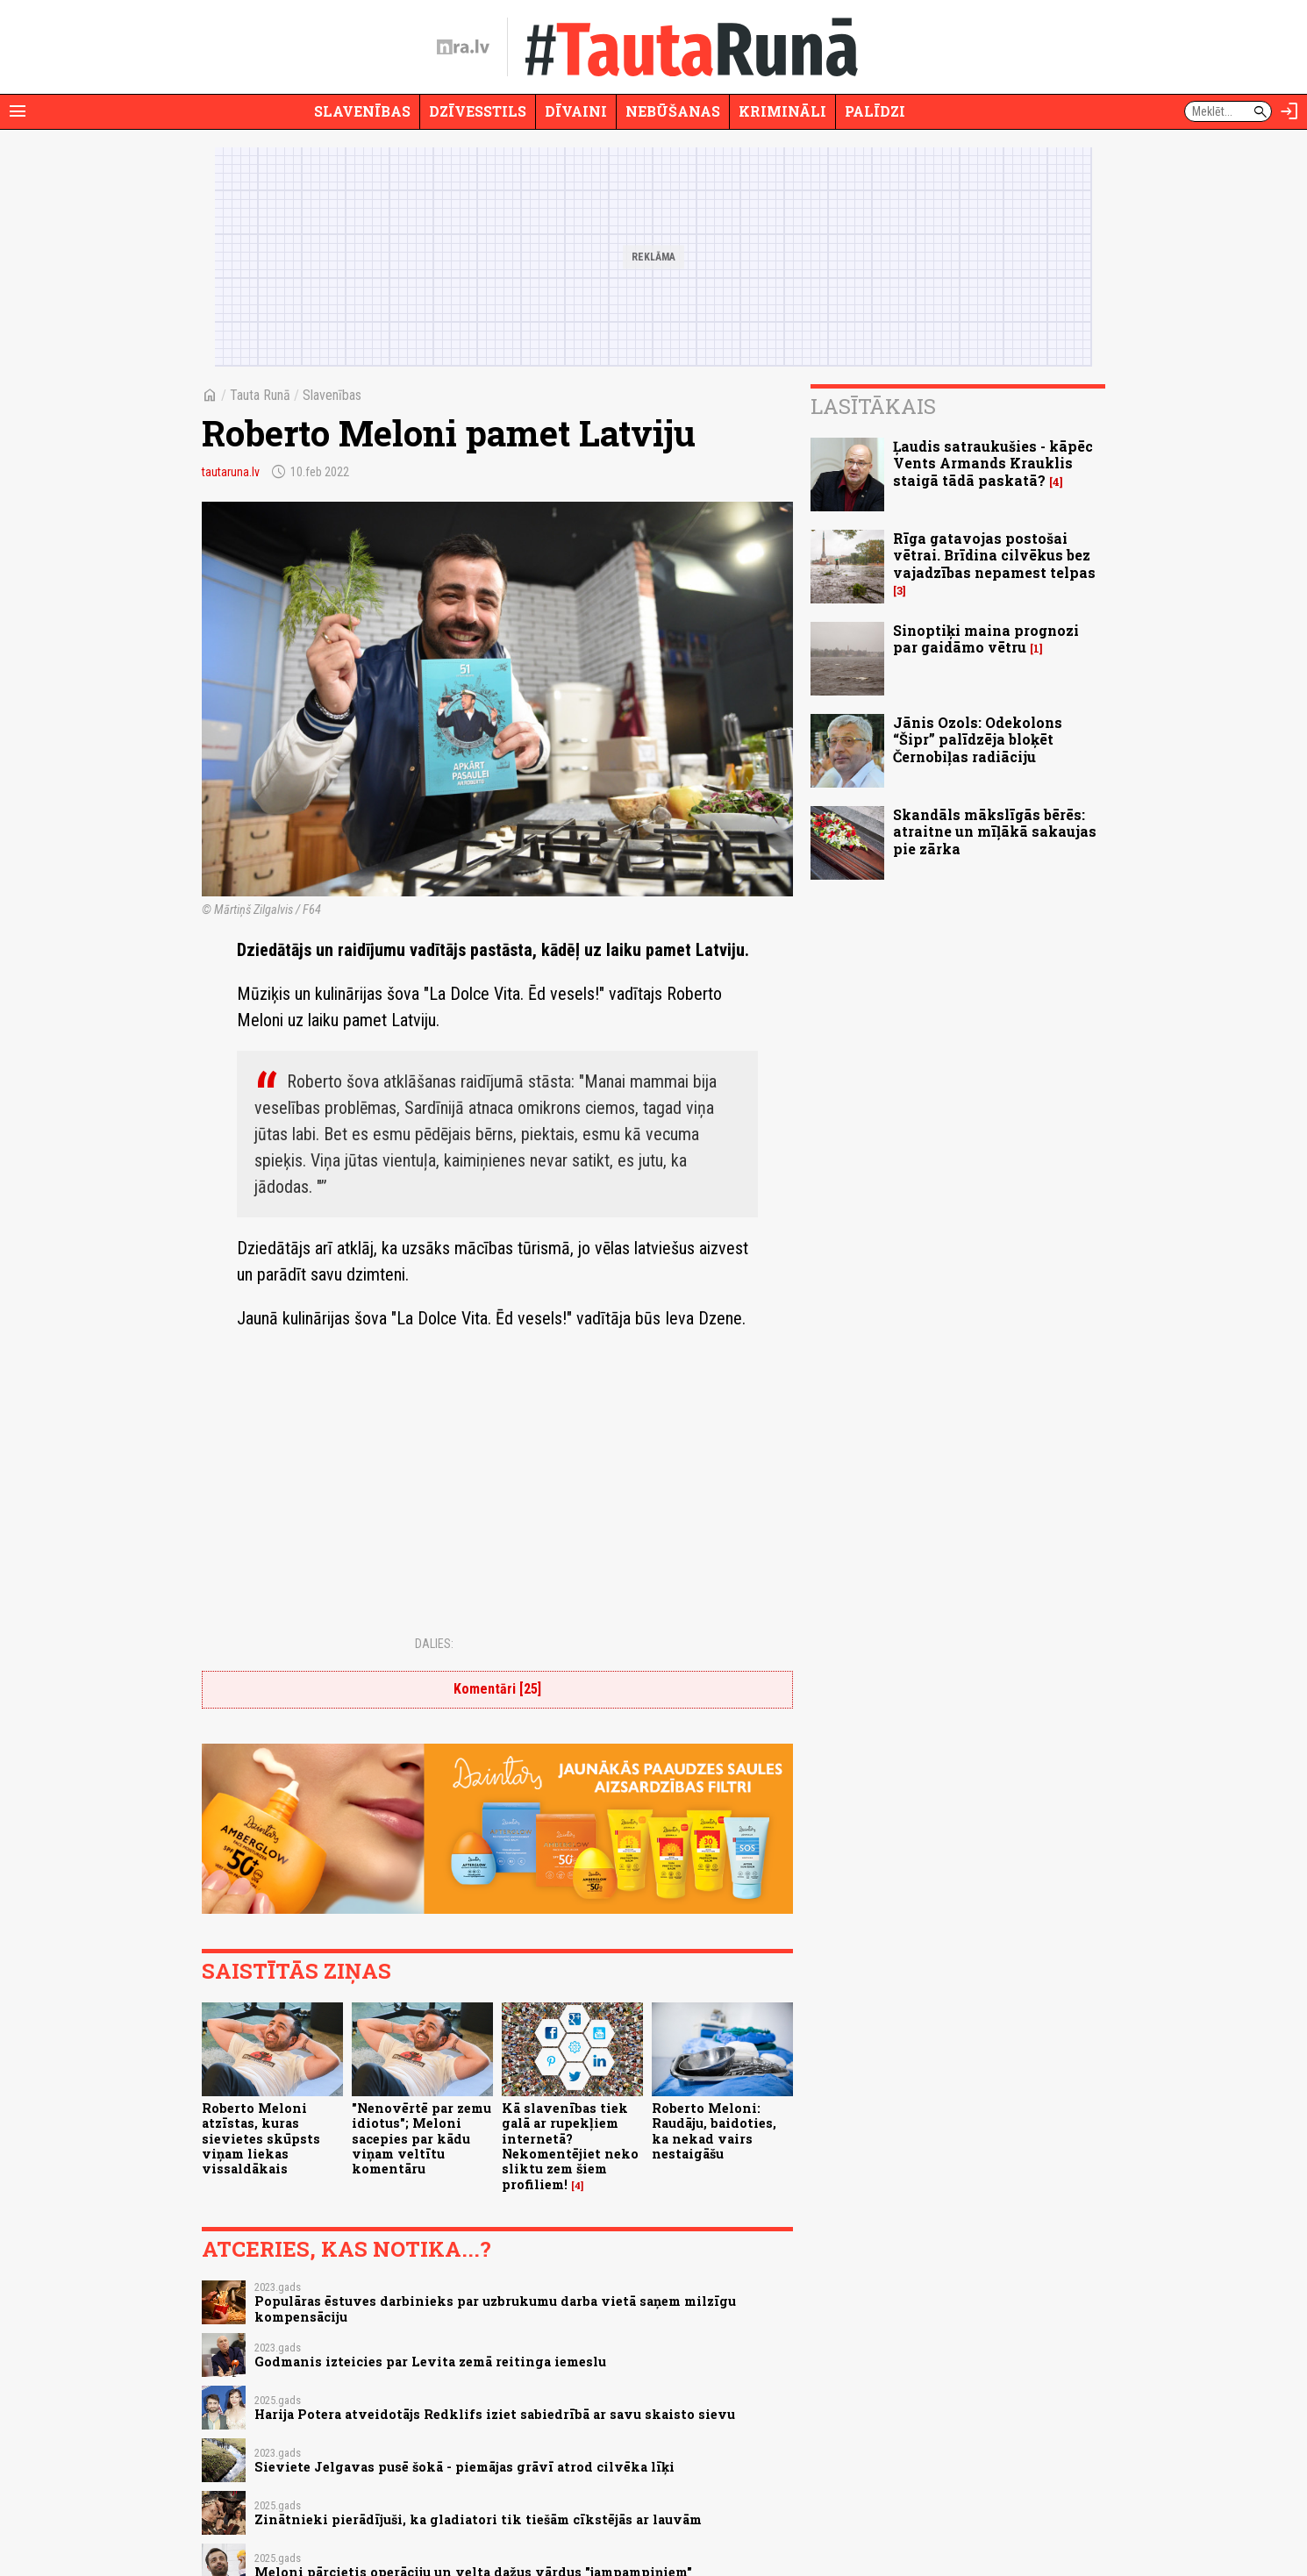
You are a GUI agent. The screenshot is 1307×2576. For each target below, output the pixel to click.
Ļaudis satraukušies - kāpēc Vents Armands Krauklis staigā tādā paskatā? (993, 463)
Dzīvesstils (477, 111)
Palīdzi (875, 111)
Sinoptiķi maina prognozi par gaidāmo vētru (986, 638)
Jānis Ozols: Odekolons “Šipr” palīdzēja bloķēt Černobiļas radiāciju (977, 739)
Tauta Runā (260, 395)
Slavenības (362, 111)
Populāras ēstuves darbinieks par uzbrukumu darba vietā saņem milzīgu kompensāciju (495, 2308)
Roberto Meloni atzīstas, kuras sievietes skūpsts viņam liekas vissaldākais (261, 2138)
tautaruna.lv (231, 472)
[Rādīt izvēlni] (17, 111)
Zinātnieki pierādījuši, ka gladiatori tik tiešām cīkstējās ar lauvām (478, 2519)
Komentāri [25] (497, 1688)
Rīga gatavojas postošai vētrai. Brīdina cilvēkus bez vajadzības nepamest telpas (994, 555)
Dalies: (434, 1644)
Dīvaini (576, 111)
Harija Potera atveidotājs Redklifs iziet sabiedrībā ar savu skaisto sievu (494, 2414)
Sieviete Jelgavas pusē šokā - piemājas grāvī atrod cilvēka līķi (464, 2466)
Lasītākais (873, 406)
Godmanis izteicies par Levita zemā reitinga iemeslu (430, 2361)
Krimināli (782, 111)
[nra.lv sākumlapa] (463, 47)
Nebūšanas (672, 111)
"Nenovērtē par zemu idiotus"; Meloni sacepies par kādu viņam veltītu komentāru (421, 2138)
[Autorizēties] (1289, 111)
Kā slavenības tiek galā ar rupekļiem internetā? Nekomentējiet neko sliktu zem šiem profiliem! (570, 2146)
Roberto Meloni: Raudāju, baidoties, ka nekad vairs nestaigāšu (714, 2131)
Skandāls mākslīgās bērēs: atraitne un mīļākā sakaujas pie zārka (994, 831)
